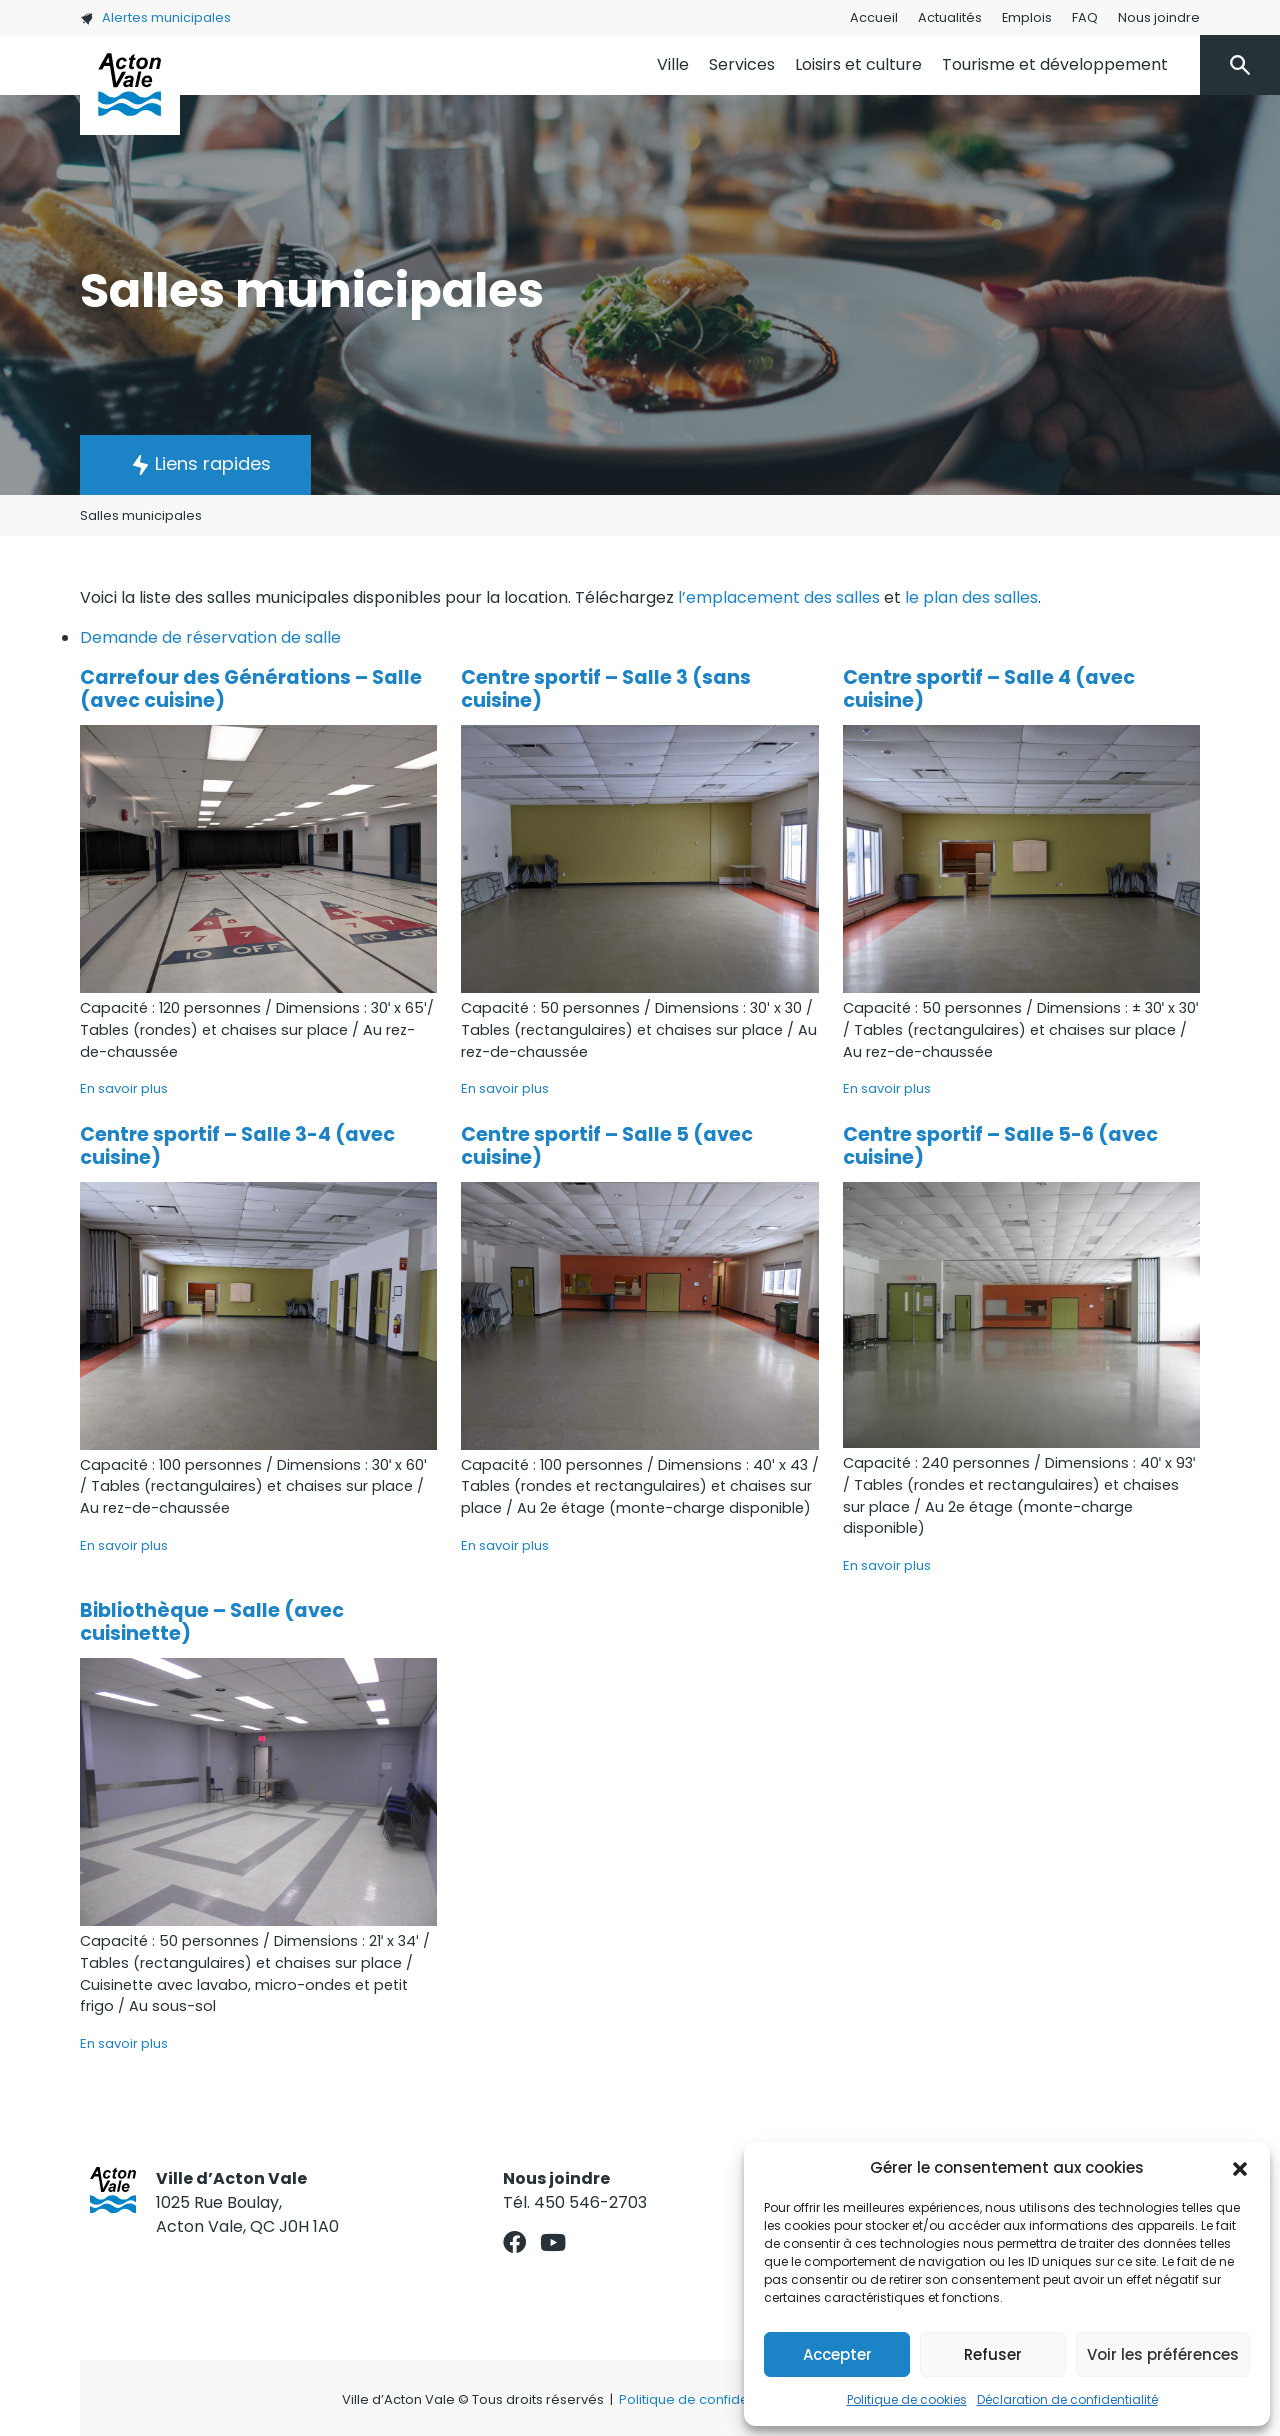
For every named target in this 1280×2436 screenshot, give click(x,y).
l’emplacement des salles (779, 597)
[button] (1240, 2168)
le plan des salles (971, 597)
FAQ (1085, 17)
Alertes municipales (155, 17)
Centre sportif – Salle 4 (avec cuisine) (989, 689)
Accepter (837, 2354)
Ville (673, 64)
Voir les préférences (1163, 2354)
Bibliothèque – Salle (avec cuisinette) (212, 1622)
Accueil (874, 17)
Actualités (950, 17)
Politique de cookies (907, 2399)
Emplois (1027, 17)
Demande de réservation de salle (210, 637)
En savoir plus (124, 1088)
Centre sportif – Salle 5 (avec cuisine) (607, 1146)
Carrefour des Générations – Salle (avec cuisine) (251, 689)
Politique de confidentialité (705, 2399)
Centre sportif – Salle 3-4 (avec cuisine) (237, 1146)
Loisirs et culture (858, 64)
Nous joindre (1159, 17)
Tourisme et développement (1055, 64)
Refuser (993, 2354)
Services (742, 64)
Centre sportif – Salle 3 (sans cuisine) (606, 689)
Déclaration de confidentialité (1067, 2399)
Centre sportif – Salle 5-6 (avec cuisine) (1000, 1146)
